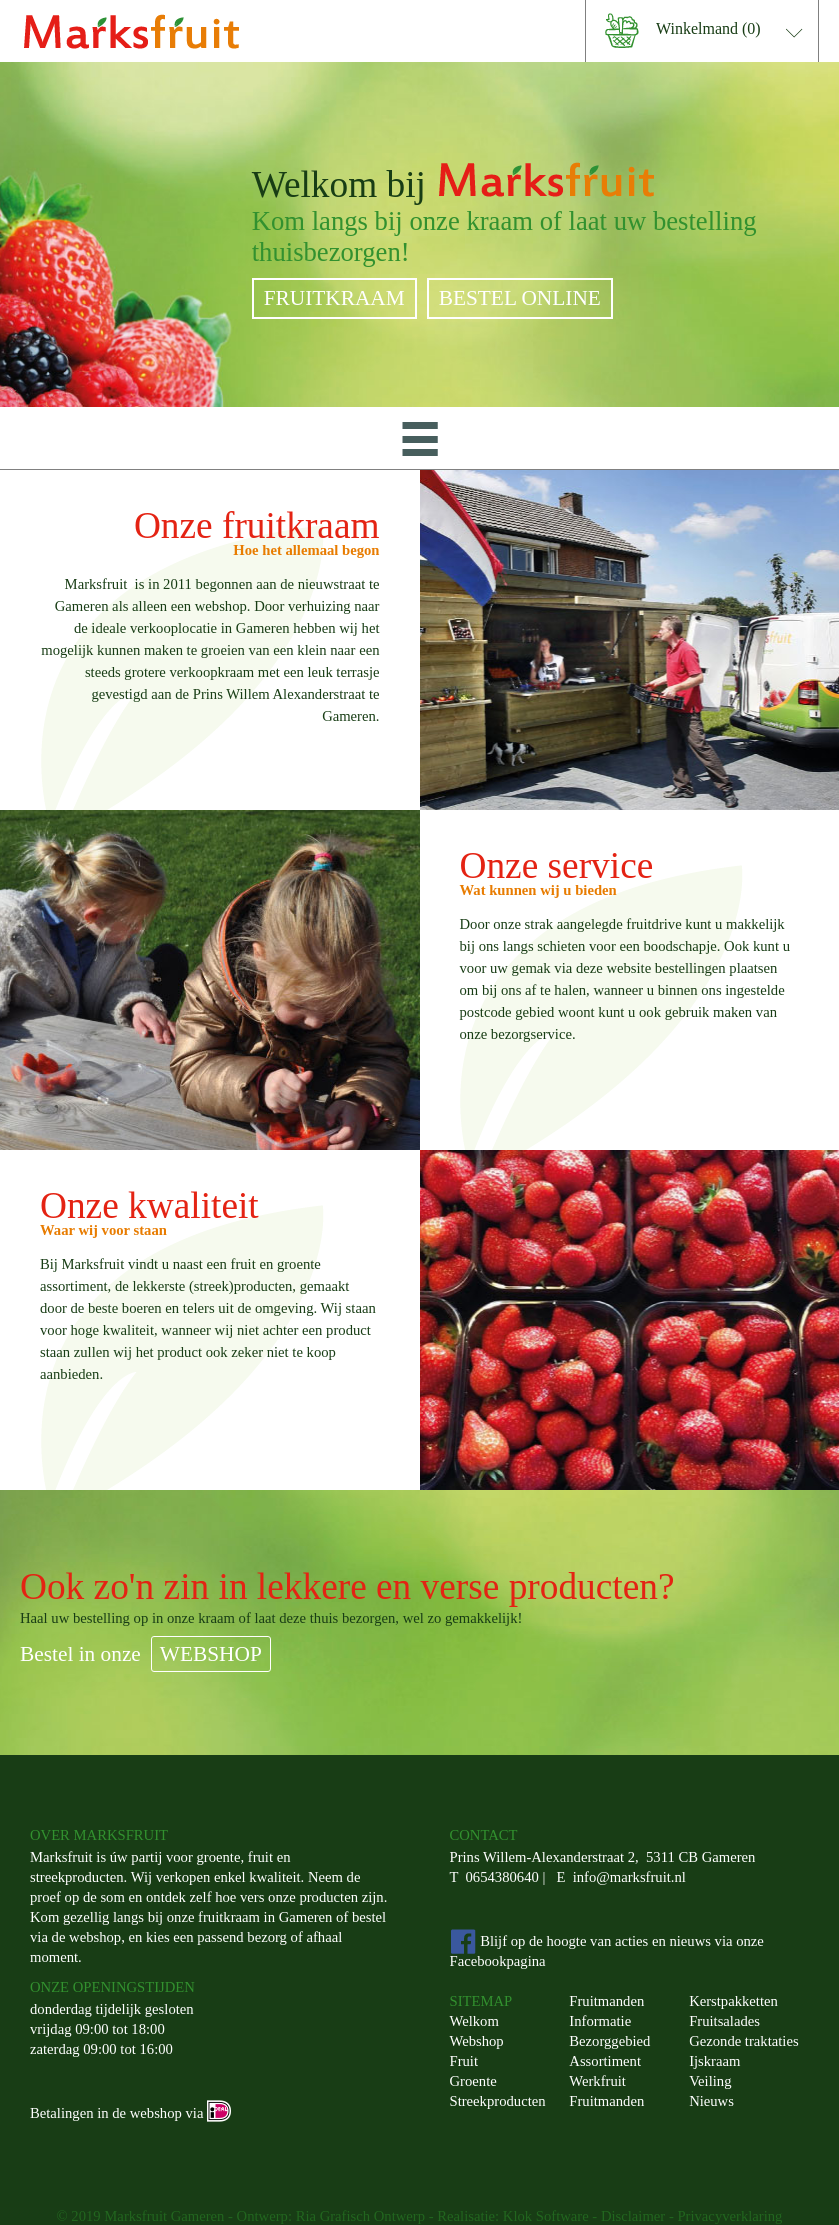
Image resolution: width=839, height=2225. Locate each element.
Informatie (600, 2021)
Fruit (464, 2061)
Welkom (474, 2021)
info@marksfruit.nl (629, 1877)
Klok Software (546, 2216)
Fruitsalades (724, 2021)
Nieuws (711, 2101)
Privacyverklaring (729, 2216)
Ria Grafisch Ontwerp (360, 2216)
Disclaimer (633, 2216)
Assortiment (605, 2061)
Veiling (710, 2081)
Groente (473, 2081)
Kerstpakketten (733, 2001)
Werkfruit (597, 2081)
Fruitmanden (606, 2001)
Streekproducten (498, 2101)
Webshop (477, 2041)
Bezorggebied (609, 2041)
